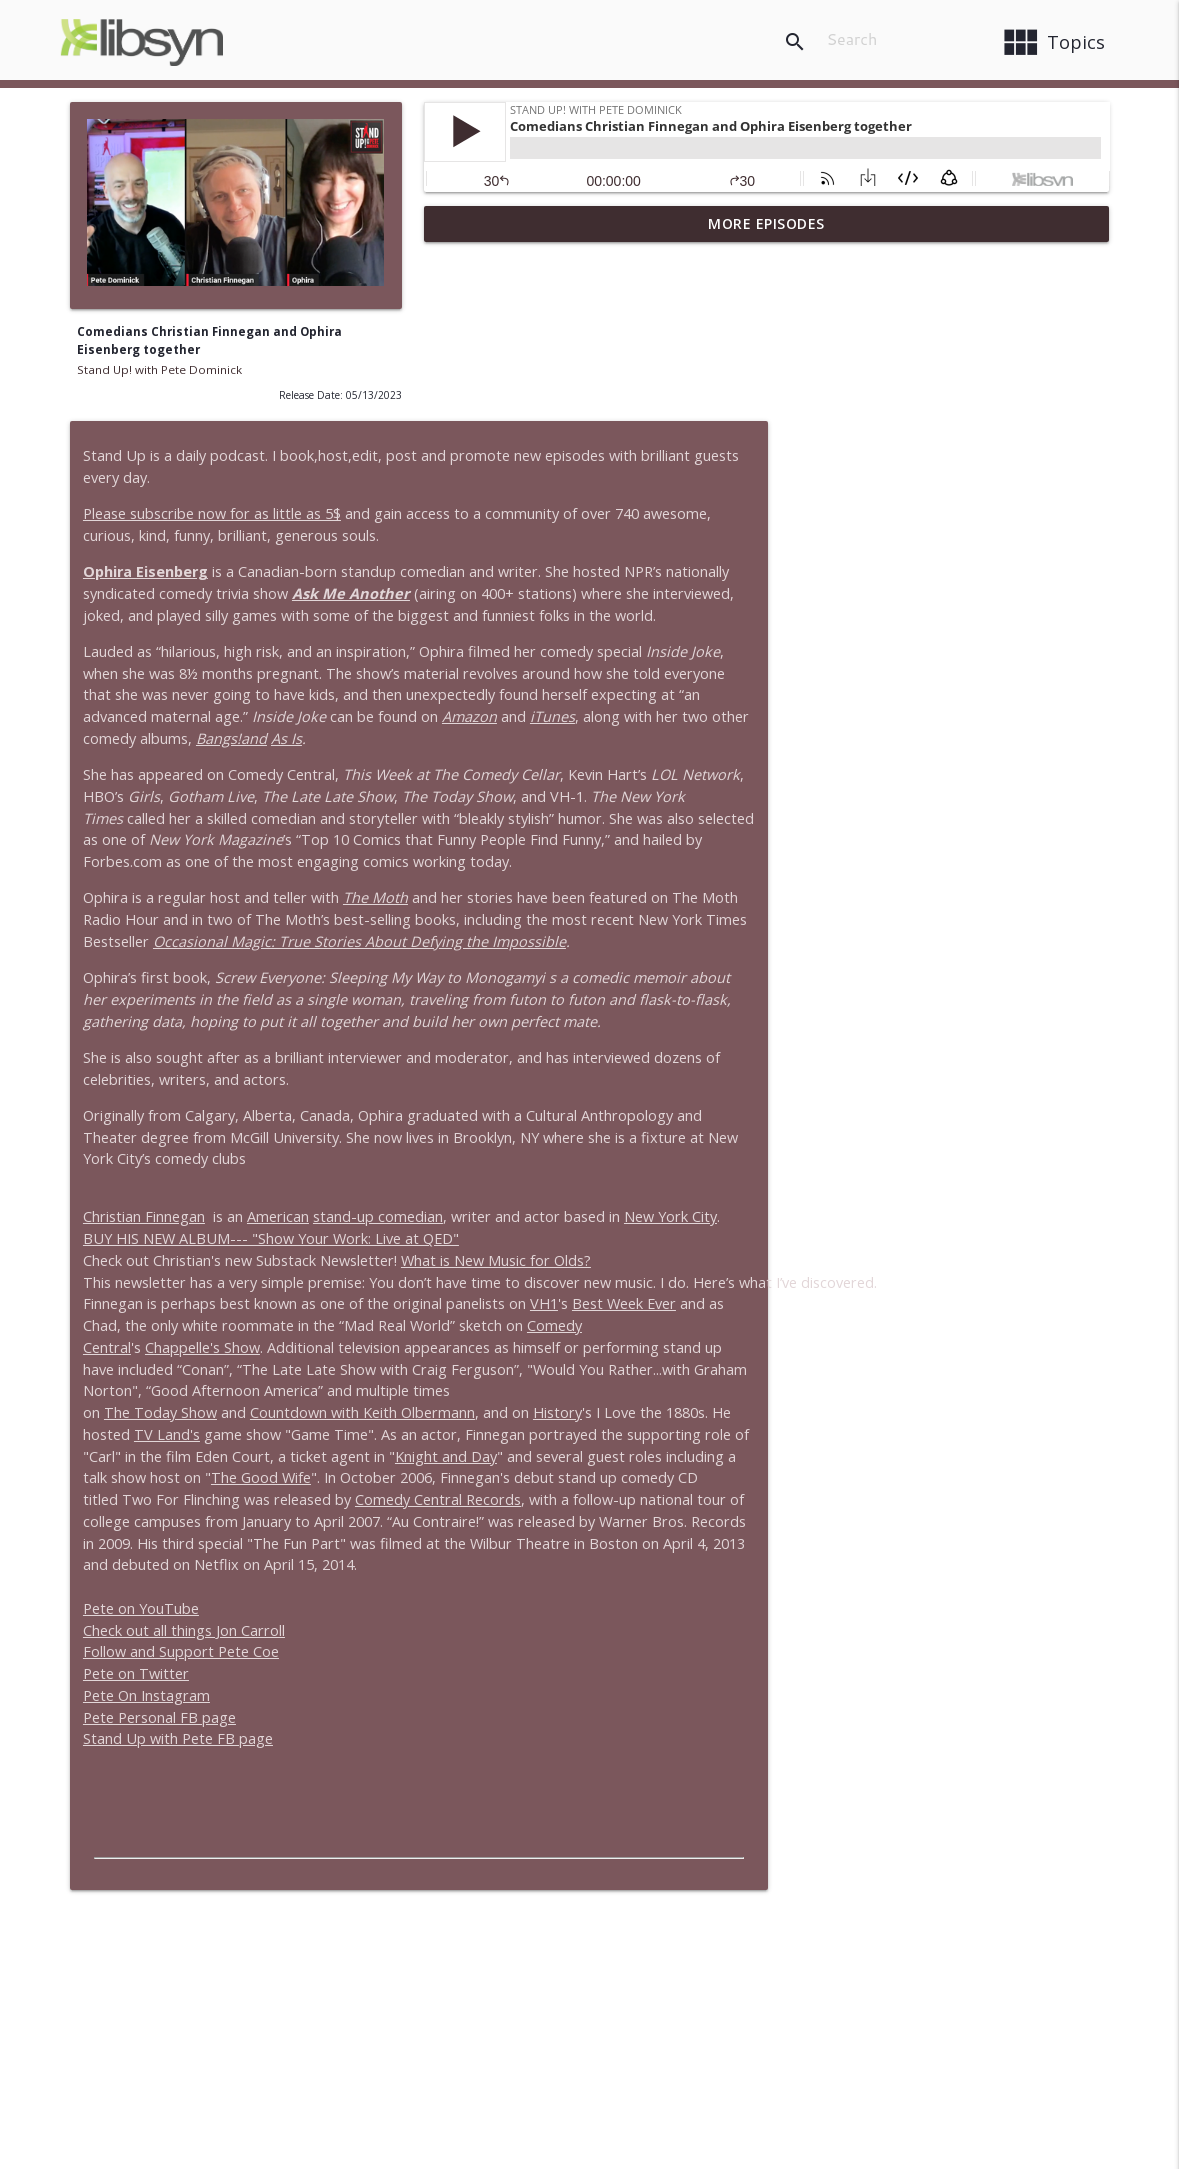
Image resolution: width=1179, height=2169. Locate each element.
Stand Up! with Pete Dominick (159, 369)
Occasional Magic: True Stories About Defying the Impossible (758, 769)
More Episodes (766, 223)
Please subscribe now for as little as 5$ (566, 341)
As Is (681, 566)
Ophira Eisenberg (499, 399)
